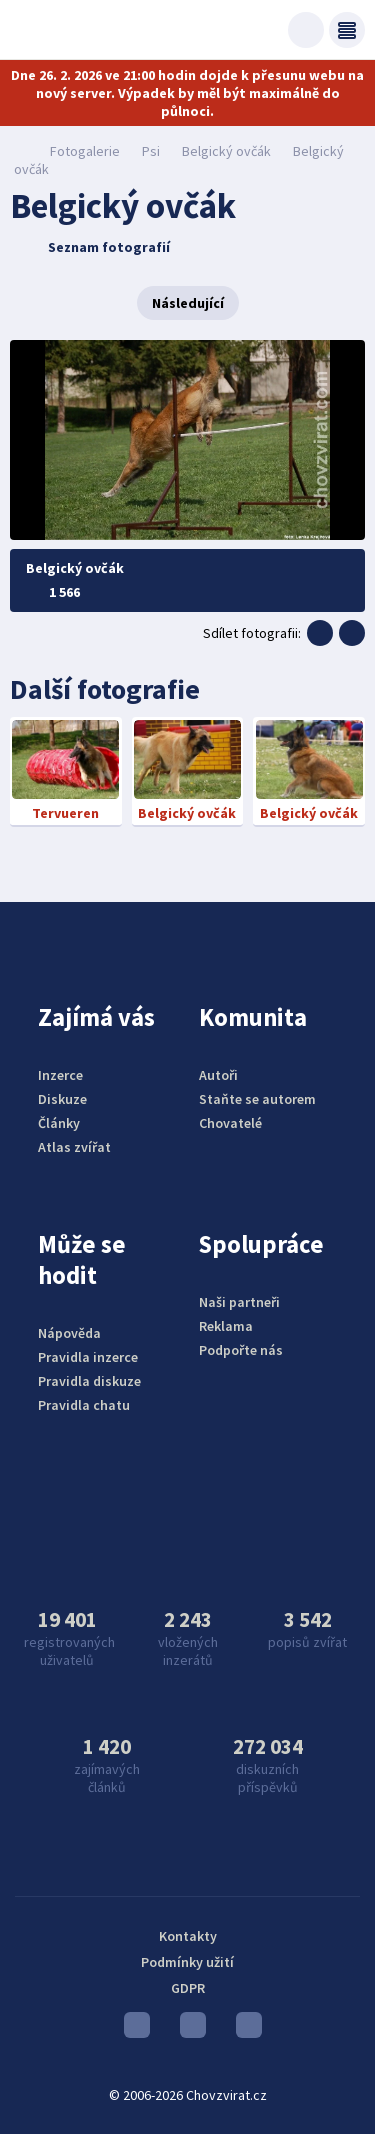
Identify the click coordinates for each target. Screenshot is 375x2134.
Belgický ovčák (226, 151)
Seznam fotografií (92, 247)
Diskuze (62, 1099)
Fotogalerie (85, 151)
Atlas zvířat (74, 1147)
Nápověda (69, 1333)
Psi (151, 151)
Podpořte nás (241, 1350)
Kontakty (188, 1936)
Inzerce (60, 1075)
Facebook (249, 2030)
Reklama (226, 1326)
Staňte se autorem (257, 1099)
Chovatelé (230, 1123)
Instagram (193, 2030)
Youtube (137, 2030)
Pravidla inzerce (88, 1357)
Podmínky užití (187, 1962)
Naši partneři (239, 1302)
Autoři (218, 1075)
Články (59, 1123)
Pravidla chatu (84, 1405)
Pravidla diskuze (89, 1381)
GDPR (188, 1988)
